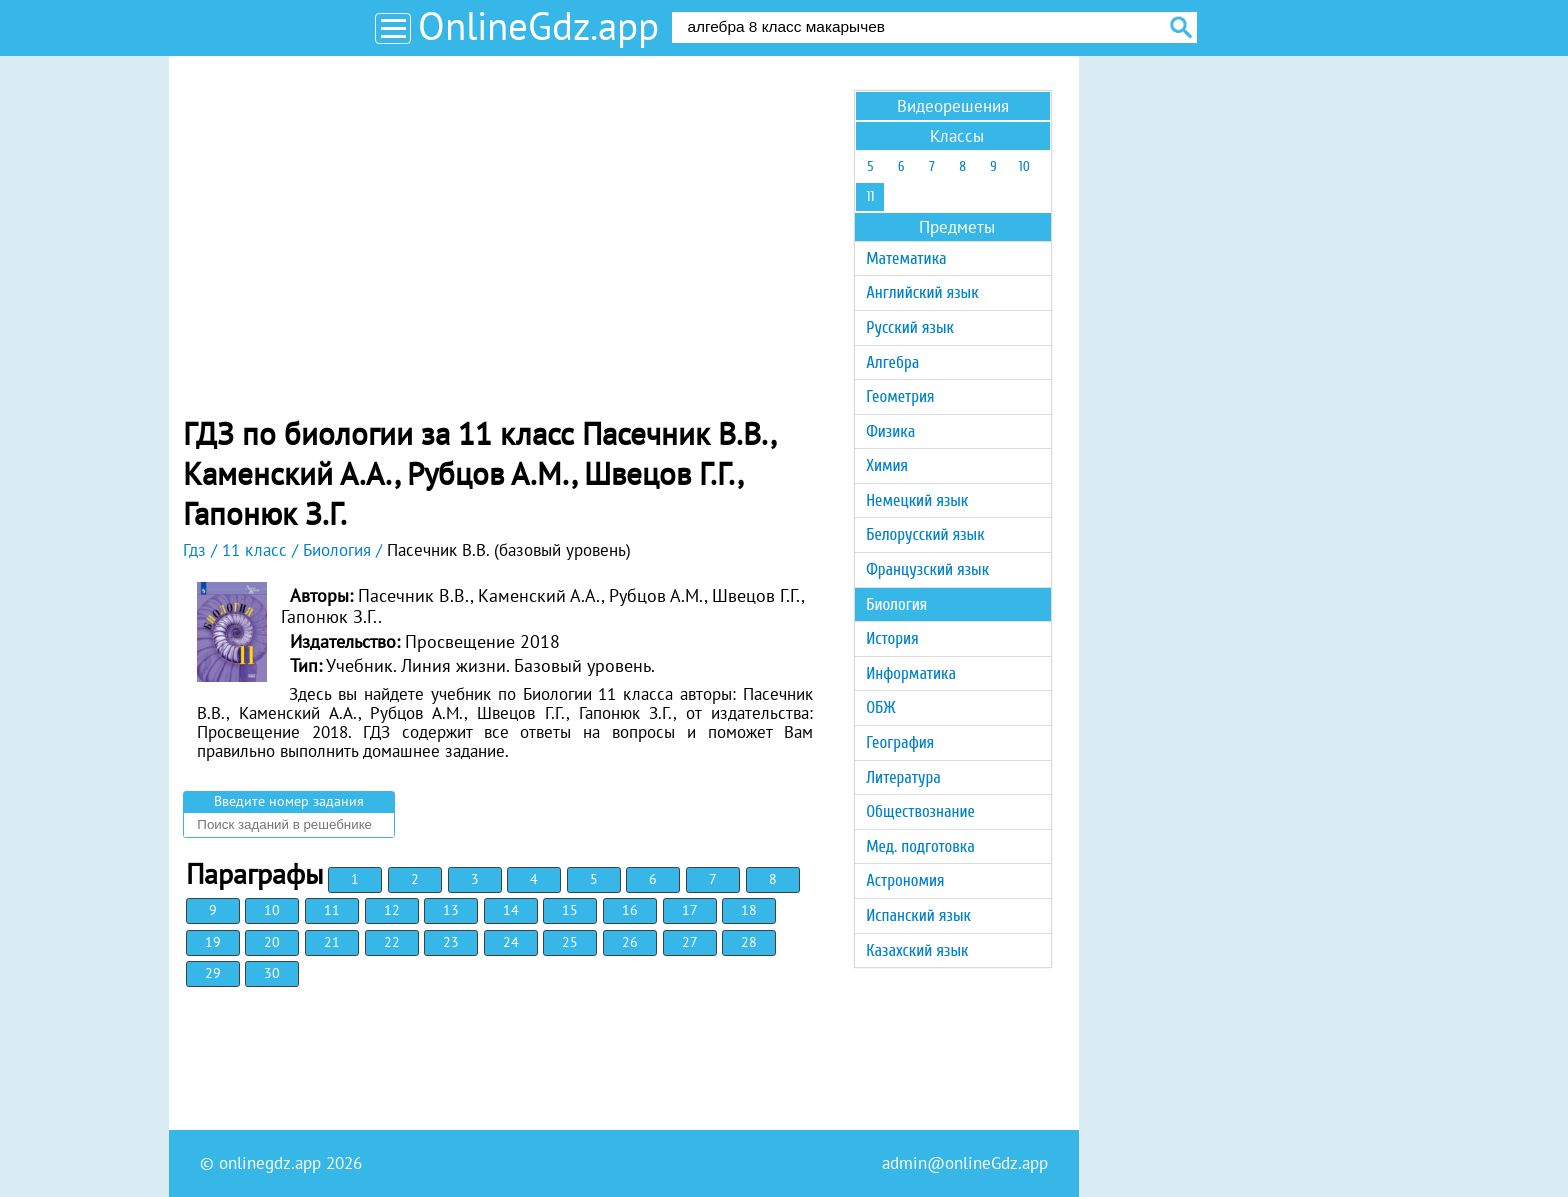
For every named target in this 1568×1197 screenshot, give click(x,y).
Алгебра (892, 362)
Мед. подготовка (920, 846)
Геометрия (900, 396)
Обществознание (920, 811)
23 (451, 942)
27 (690, 942)
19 (213, 942)
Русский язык (910, 327)
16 (630, 910)
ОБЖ (880, 707)
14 (511, 910)
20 (272, 942)
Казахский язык (917, 950)
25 (570, 942)
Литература (903, 777)
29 (213, 973)
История (892, 638)
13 (451, 910)
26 (630, 942)
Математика (906, 258)
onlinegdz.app (270, 1163)
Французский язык (927, 569)
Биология (896, 604)
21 (332, 942)
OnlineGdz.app (538, 25)
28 (749, 942)
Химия (887, 465)
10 (272, 910)
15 (570, 910)
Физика (890, 431)
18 (749, 910)
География (900, 742)
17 (690, 910)
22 (392, 942)
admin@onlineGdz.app (965, 1163)
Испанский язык (918, 915)
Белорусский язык (925, 534)
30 (272, 973)
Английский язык (922, 292)
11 (332, 910)
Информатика (911, 673)
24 (511, 942)
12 (392, 910)
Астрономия (905, 880)
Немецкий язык (917, 500)
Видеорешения (953, 106)
